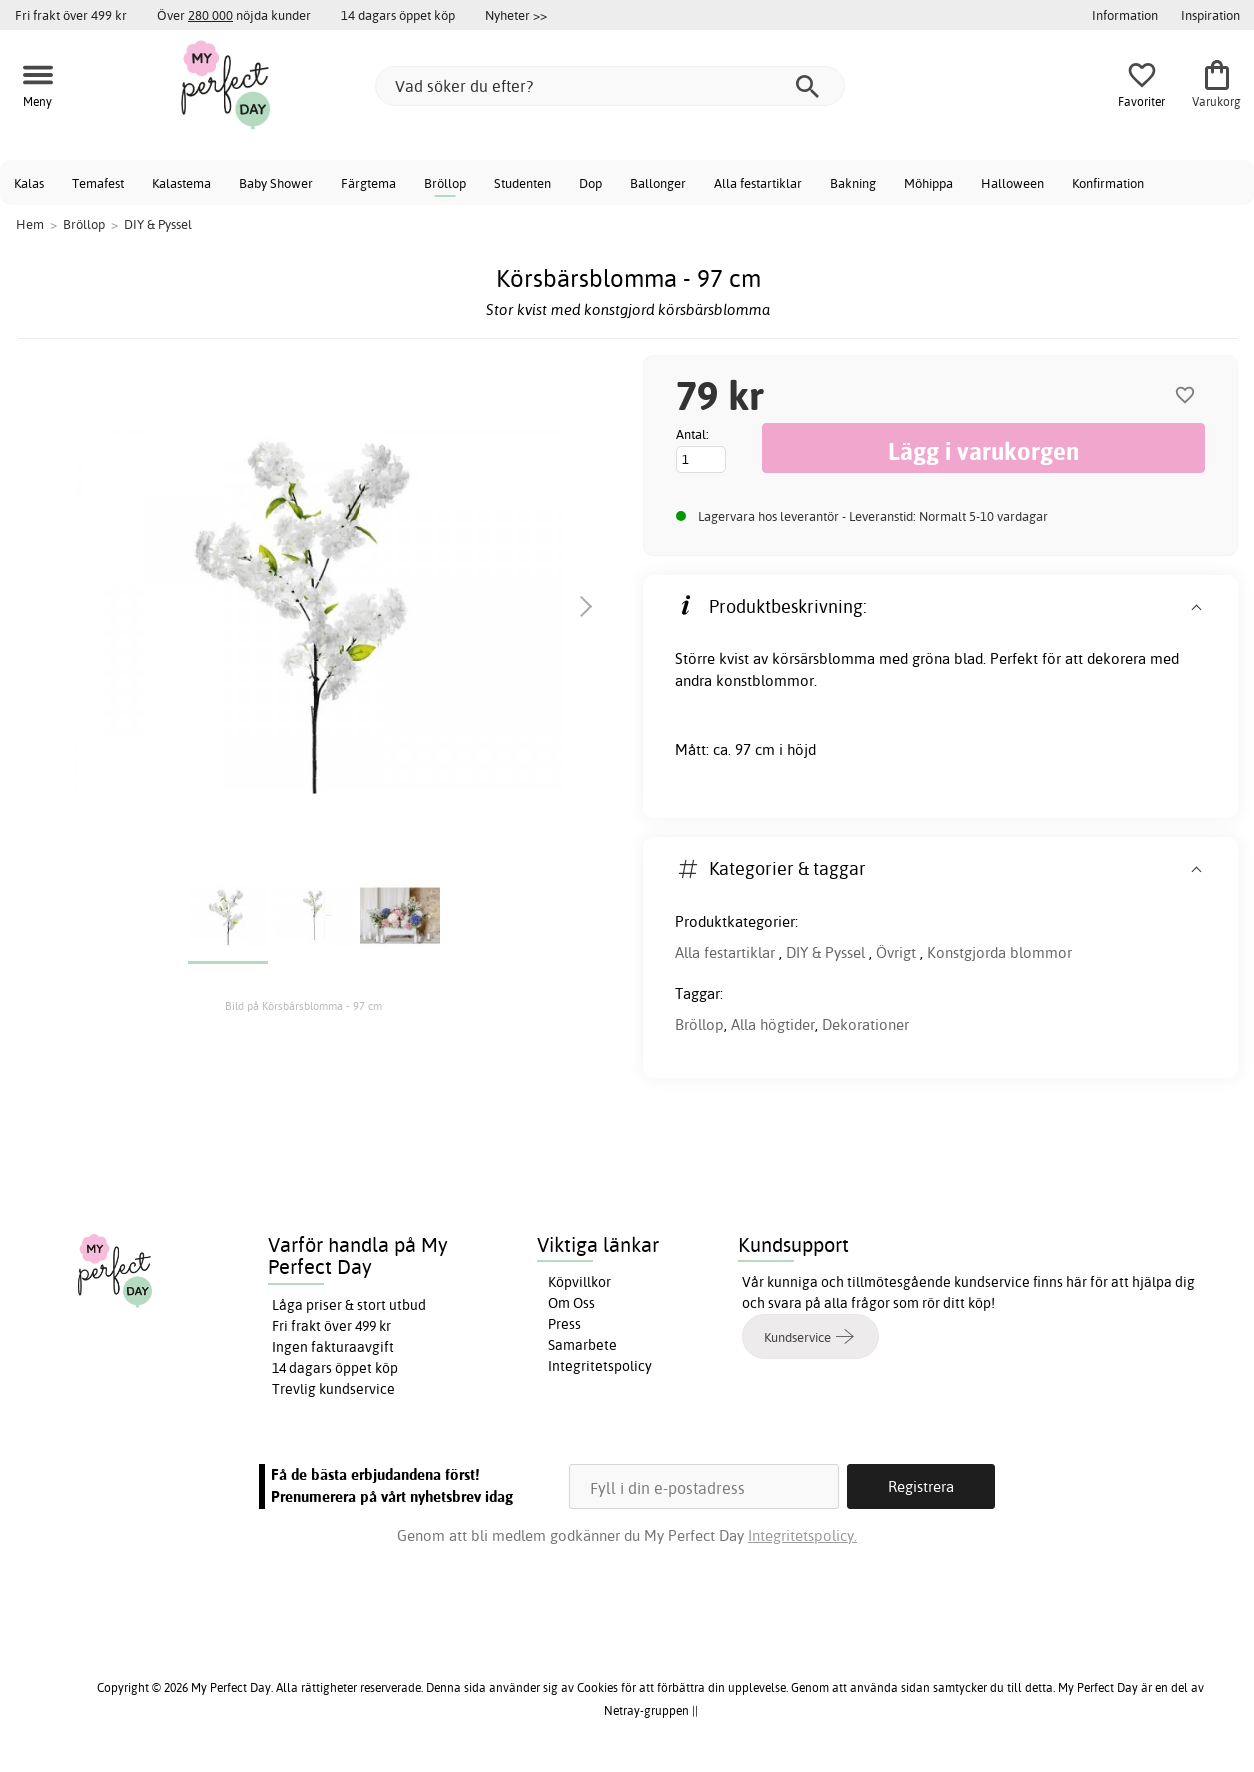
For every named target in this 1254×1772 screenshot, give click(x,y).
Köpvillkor (579, 1282)
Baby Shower (276, 183)
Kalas (29, 183)
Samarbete (582, 1345)
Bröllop (445, 183)
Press (564, 1324)
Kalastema (181, 183)
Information (1125, 15)
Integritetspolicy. (802, 1535)
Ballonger (658, 183)
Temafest (98, 183)
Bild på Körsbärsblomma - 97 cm (303, 1006)
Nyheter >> (516, 15)
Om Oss (571, 1303)
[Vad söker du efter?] (610, 86)
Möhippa (928, 183)
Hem (30, 224)
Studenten (522, 183)
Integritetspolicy (600, 1366)
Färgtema (368, 183)
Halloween (1012, 183)
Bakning (853, 183)
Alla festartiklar (758, 183)
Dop (590, 183)
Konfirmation (1108, 183)
